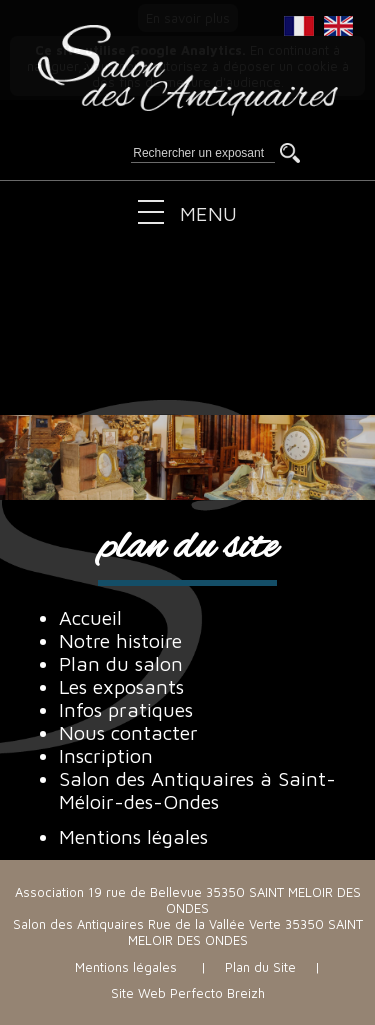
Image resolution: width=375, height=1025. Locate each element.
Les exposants (121, 686)
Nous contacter (128, 732)
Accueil (90, 617)
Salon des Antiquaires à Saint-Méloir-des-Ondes (197, 790)
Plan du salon (121, 663)
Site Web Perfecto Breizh (188, 993)
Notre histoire (120, 640)
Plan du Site (260, 967)
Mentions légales (133, 836)
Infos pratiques (126, 709)
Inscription (106, 755)
